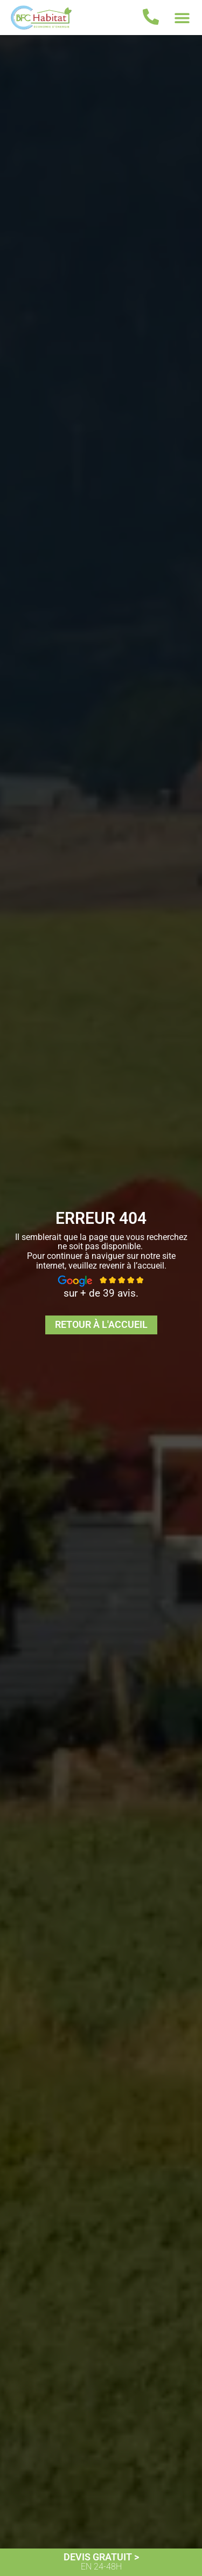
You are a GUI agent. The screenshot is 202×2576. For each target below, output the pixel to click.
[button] (182, 17)
